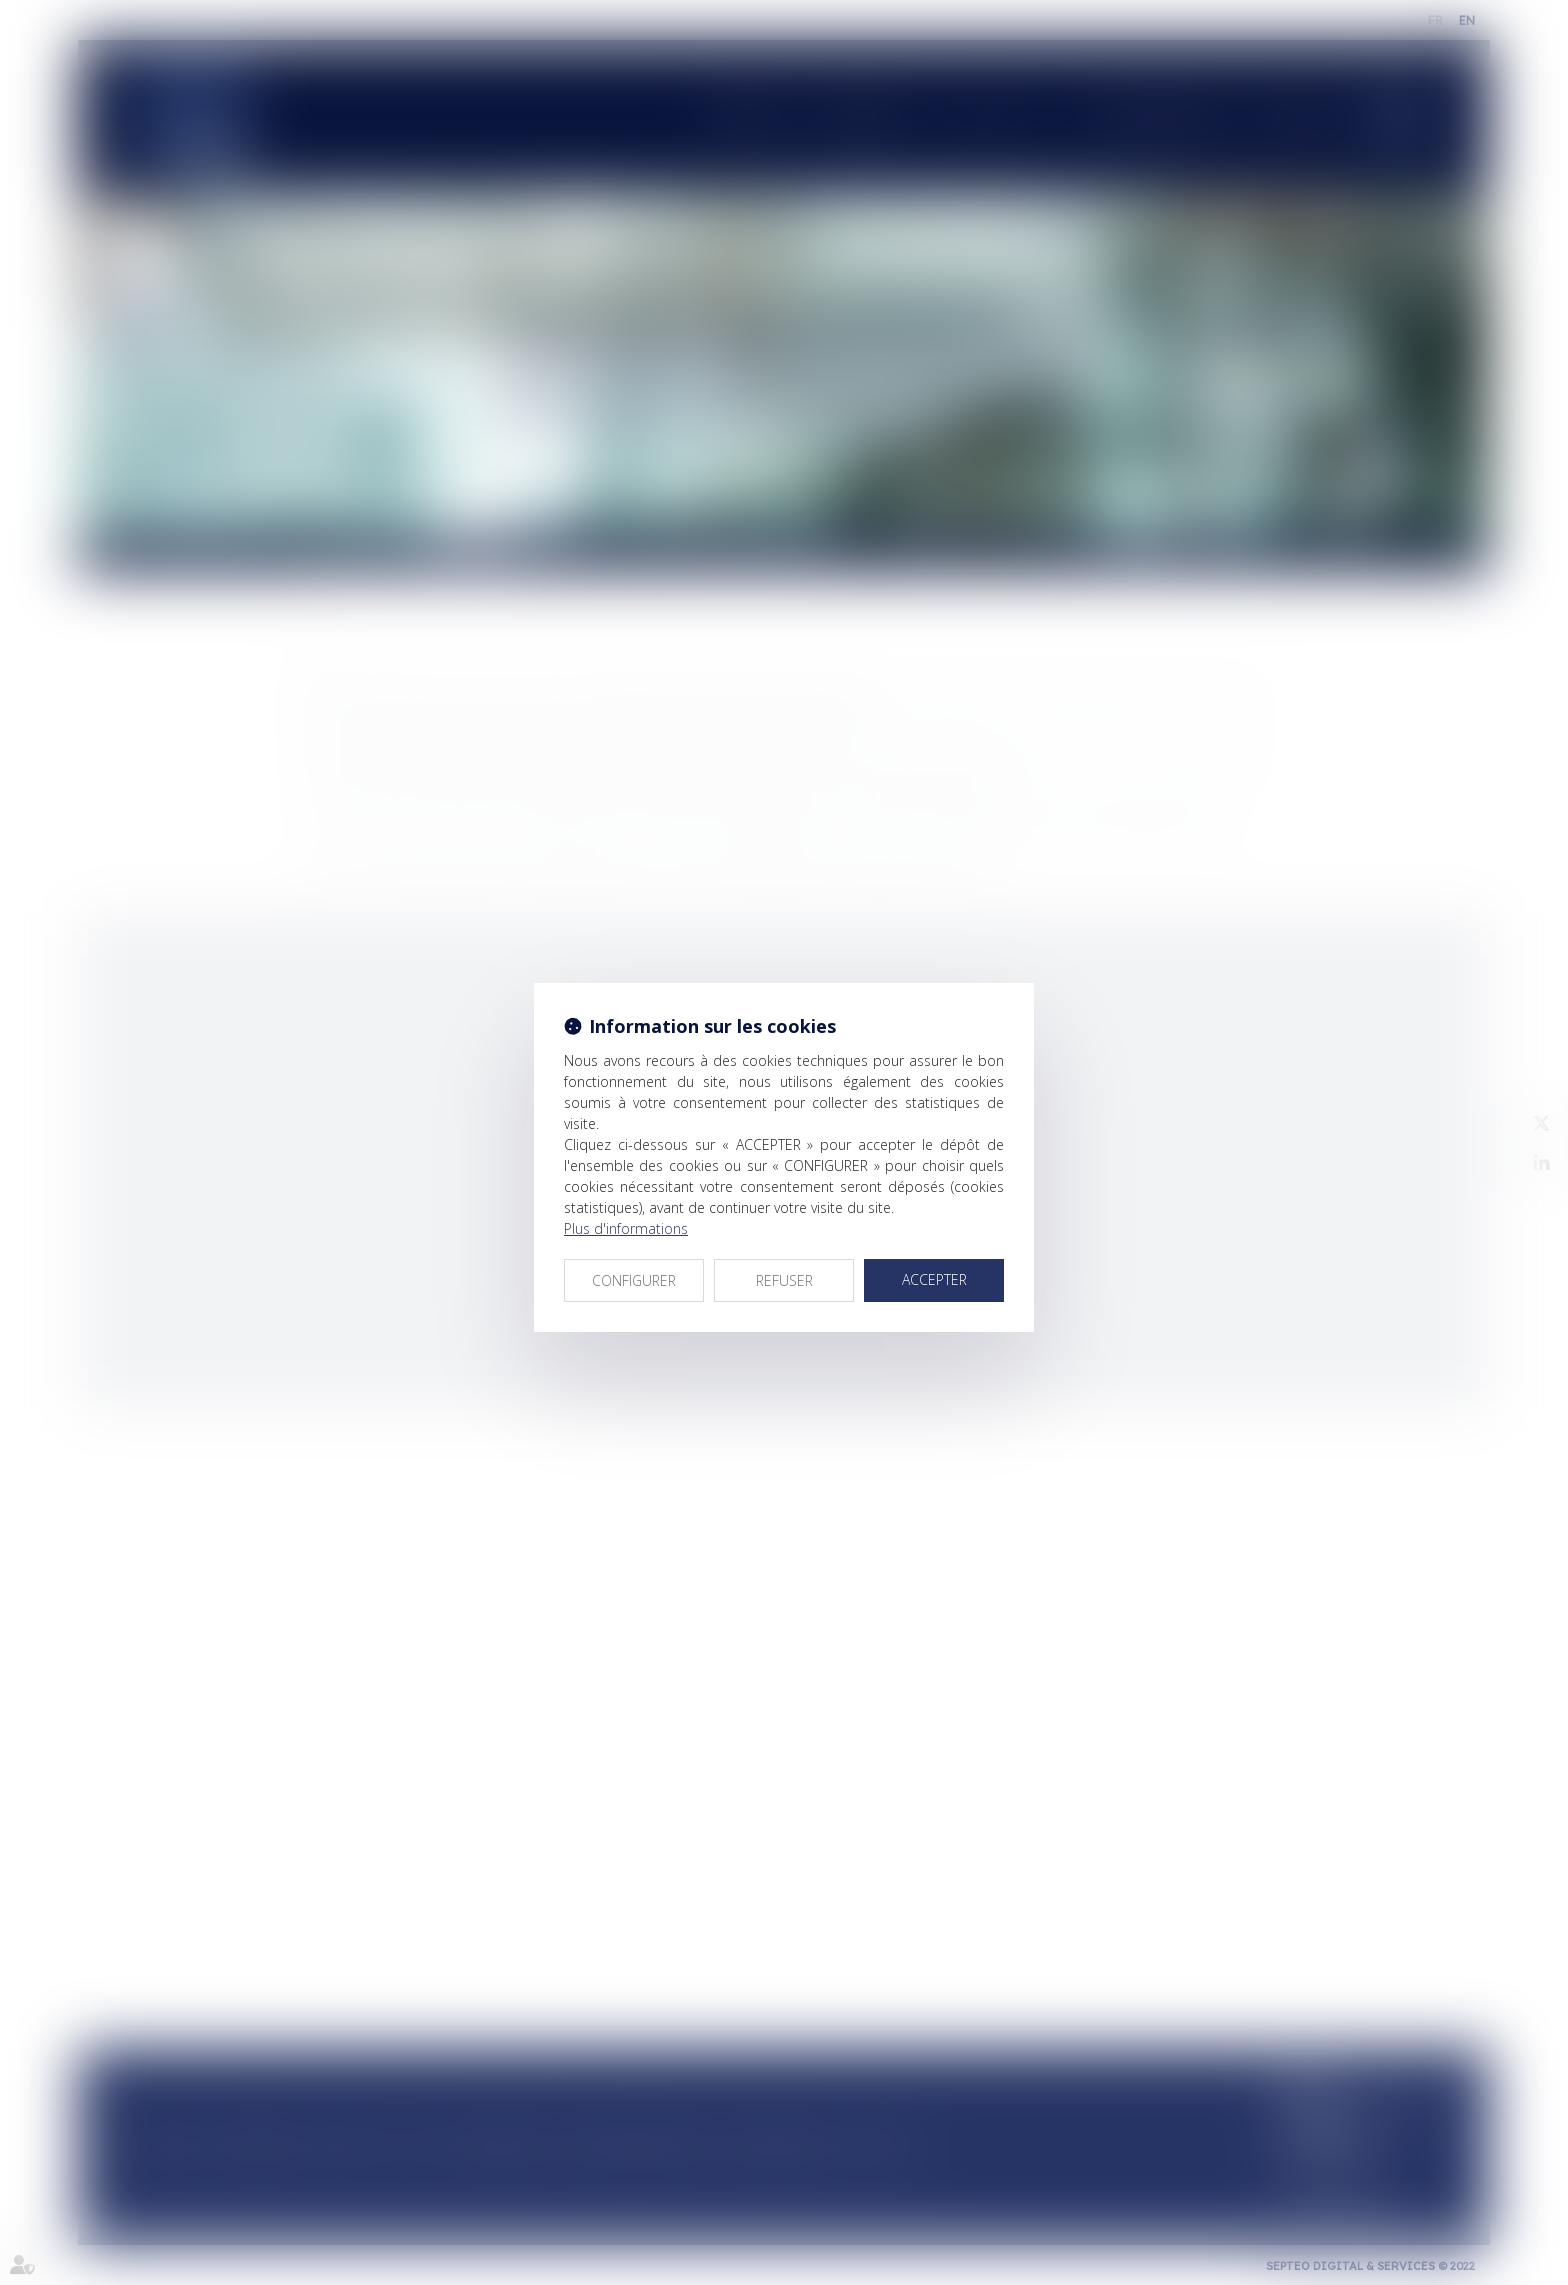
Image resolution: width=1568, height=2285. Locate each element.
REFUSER (784, 1280)
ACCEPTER (934, 1279)
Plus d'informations (626, 1228)
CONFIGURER (634, 1280)
